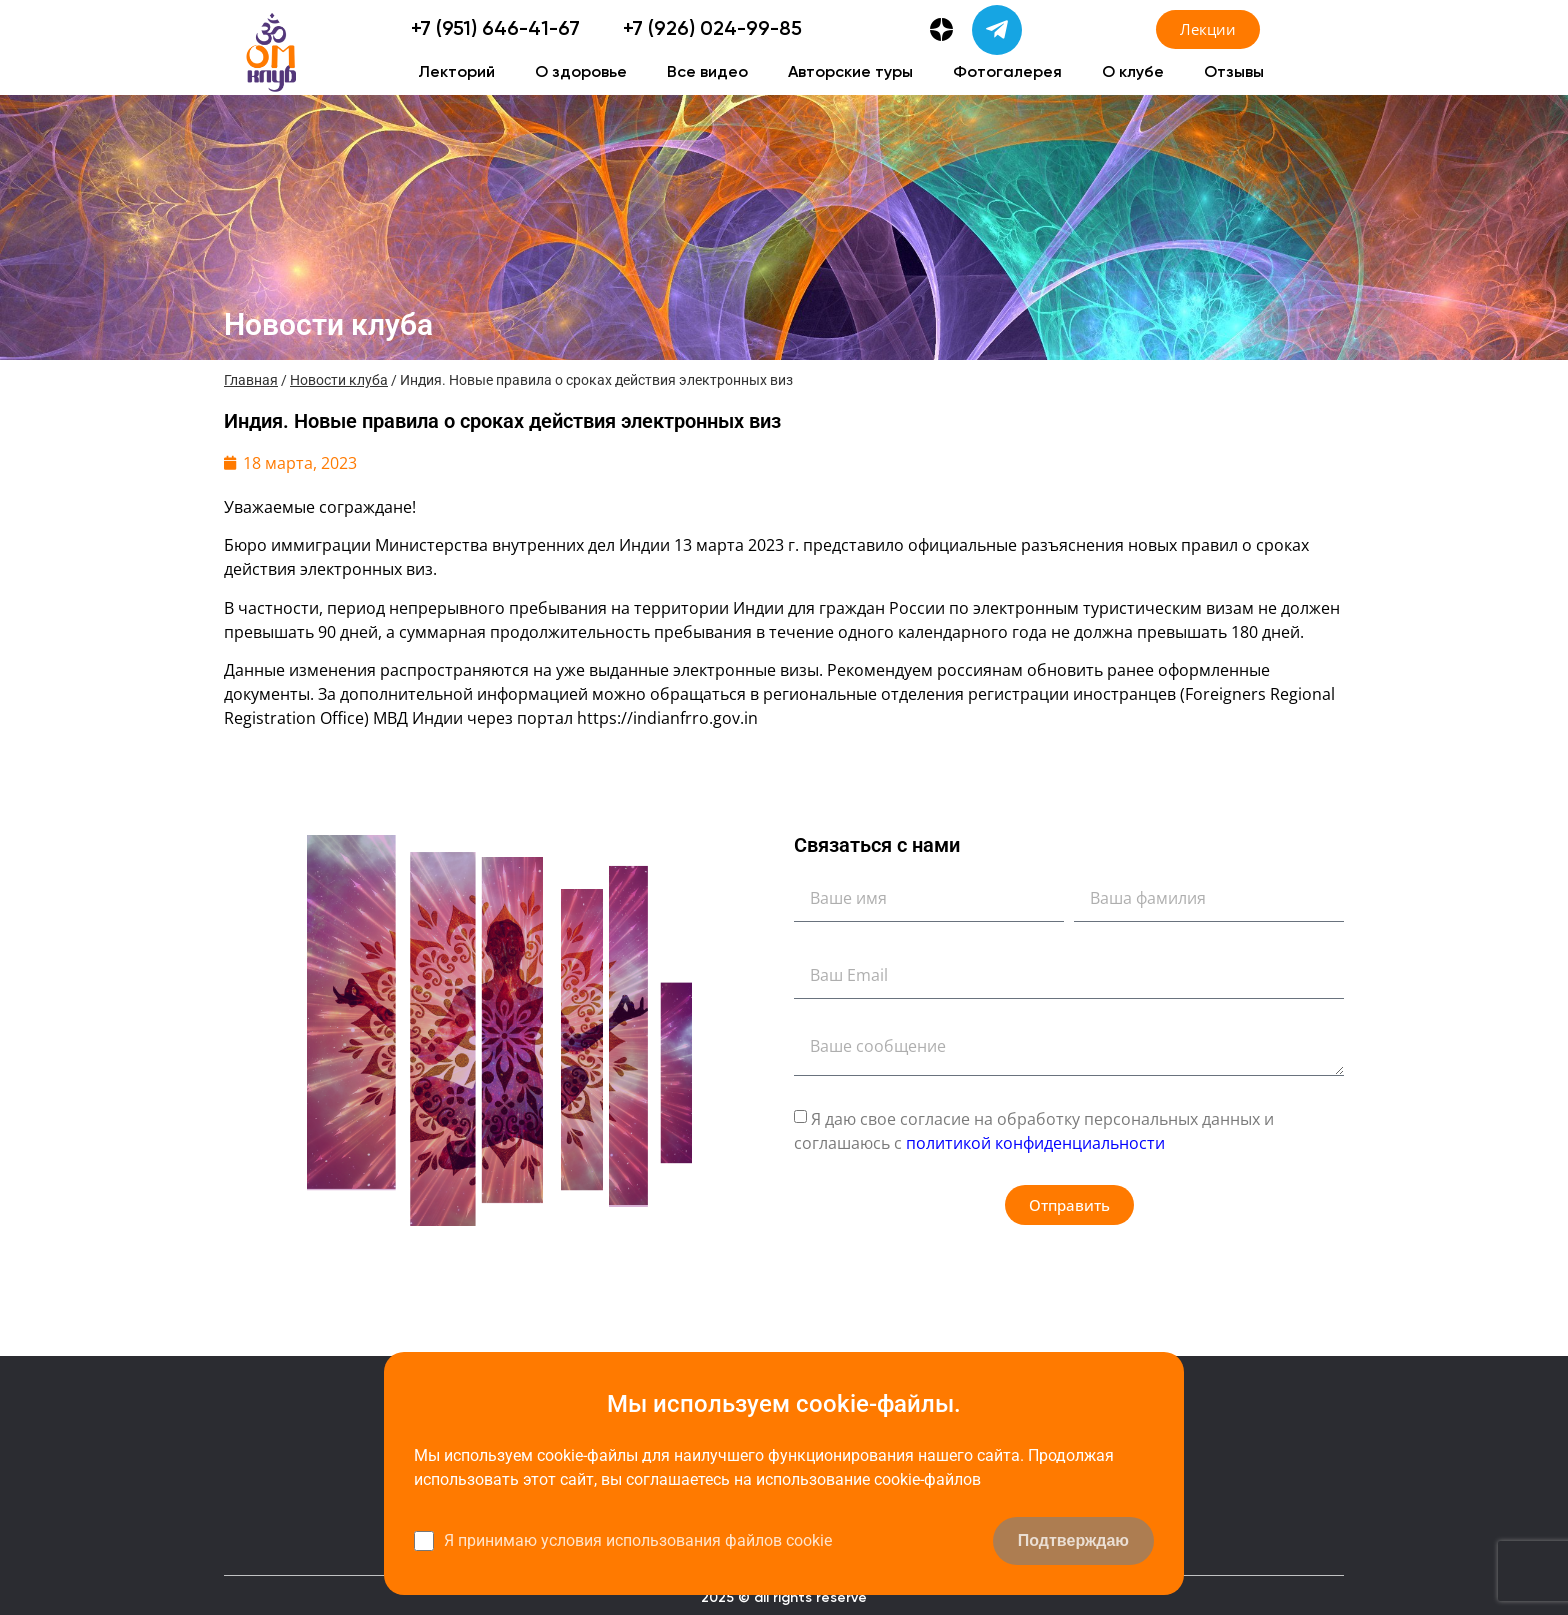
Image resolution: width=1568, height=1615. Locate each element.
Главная (251, 380)
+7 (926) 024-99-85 (712, 30)
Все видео (707, 73)
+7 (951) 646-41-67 (495, 30)
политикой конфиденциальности (1035, 1143)
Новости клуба (339, 380)
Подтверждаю (1073, 1540)
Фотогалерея (1007, 73)
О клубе (1133, 73)
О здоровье (581, 73)
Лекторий (456, 73)
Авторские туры (850, 73)
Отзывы (1234, 73)
